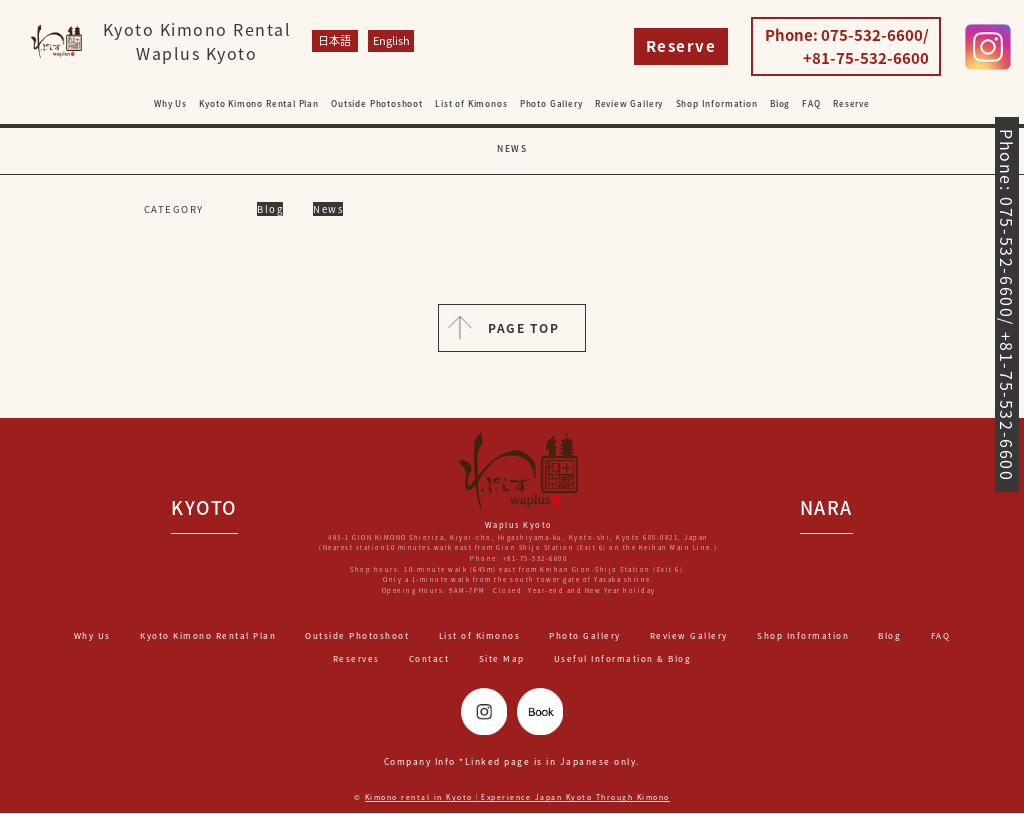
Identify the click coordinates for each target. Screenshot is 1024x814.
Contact (429, 658)
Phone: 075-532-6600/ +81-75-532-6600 (847, 46)
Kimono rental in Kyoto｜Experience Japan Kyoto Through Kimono (517, 798)
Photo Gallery (551, 103)
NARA (826, 508)
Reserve (681, 46)
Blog (780, 103)
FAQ (811, 103)
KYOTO (204, 508)
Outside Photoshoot (377, 103)
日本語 (334, 40)
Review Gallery (629, 103)
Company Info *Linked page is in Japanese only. (511, 761)
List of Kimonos (471, 103)
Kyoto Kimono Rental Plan (259, 103)
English (390, 40)
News (328, 209)
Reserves (356, 658)
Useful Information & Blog (623, 658)
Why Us (170, 103)
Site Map (502, 658)
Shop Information (717, 103)
